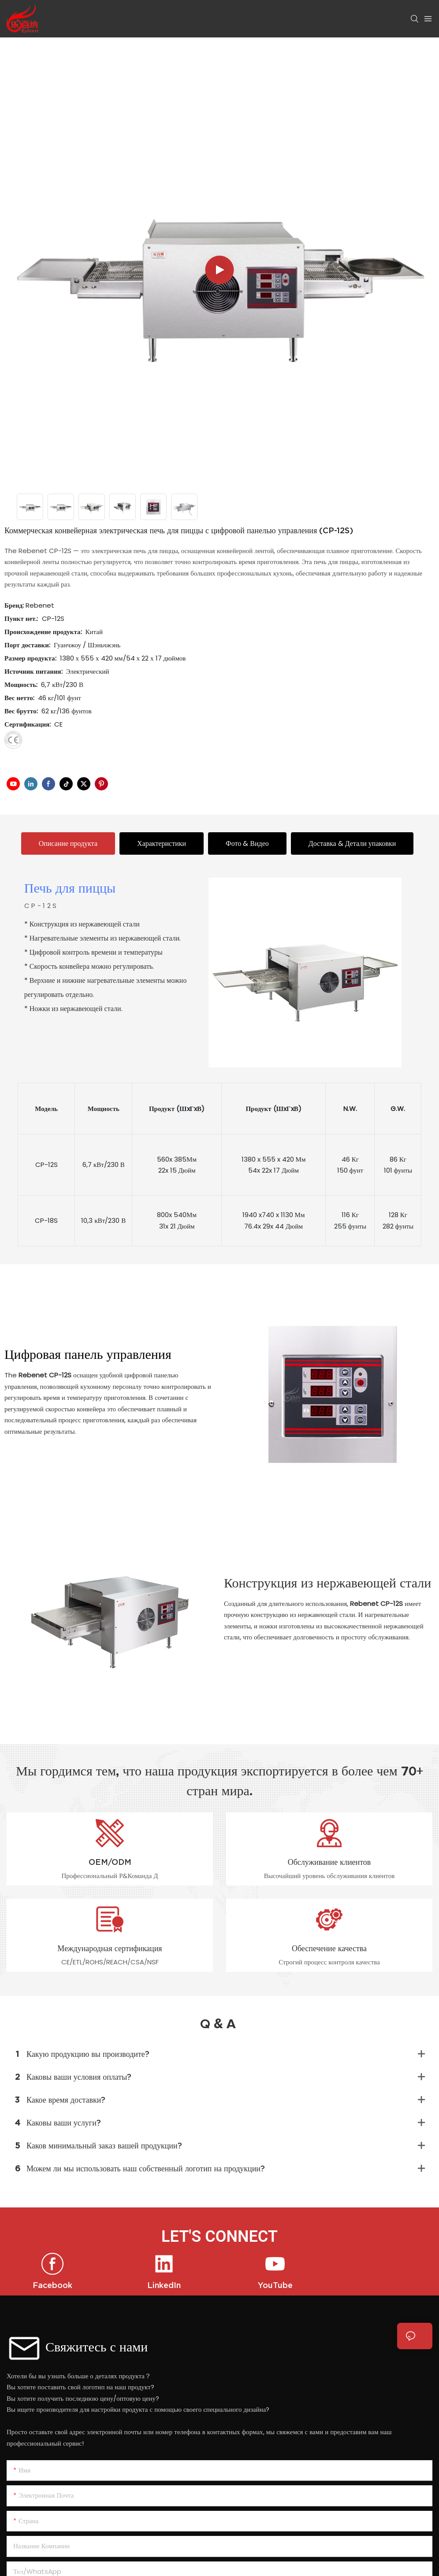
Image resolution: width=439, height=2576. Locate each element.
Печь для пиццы (69, 888)
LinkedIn (164, 2285)
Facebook (52, 2285)
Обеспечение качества (329, 1948)
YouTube (275, 2285)
